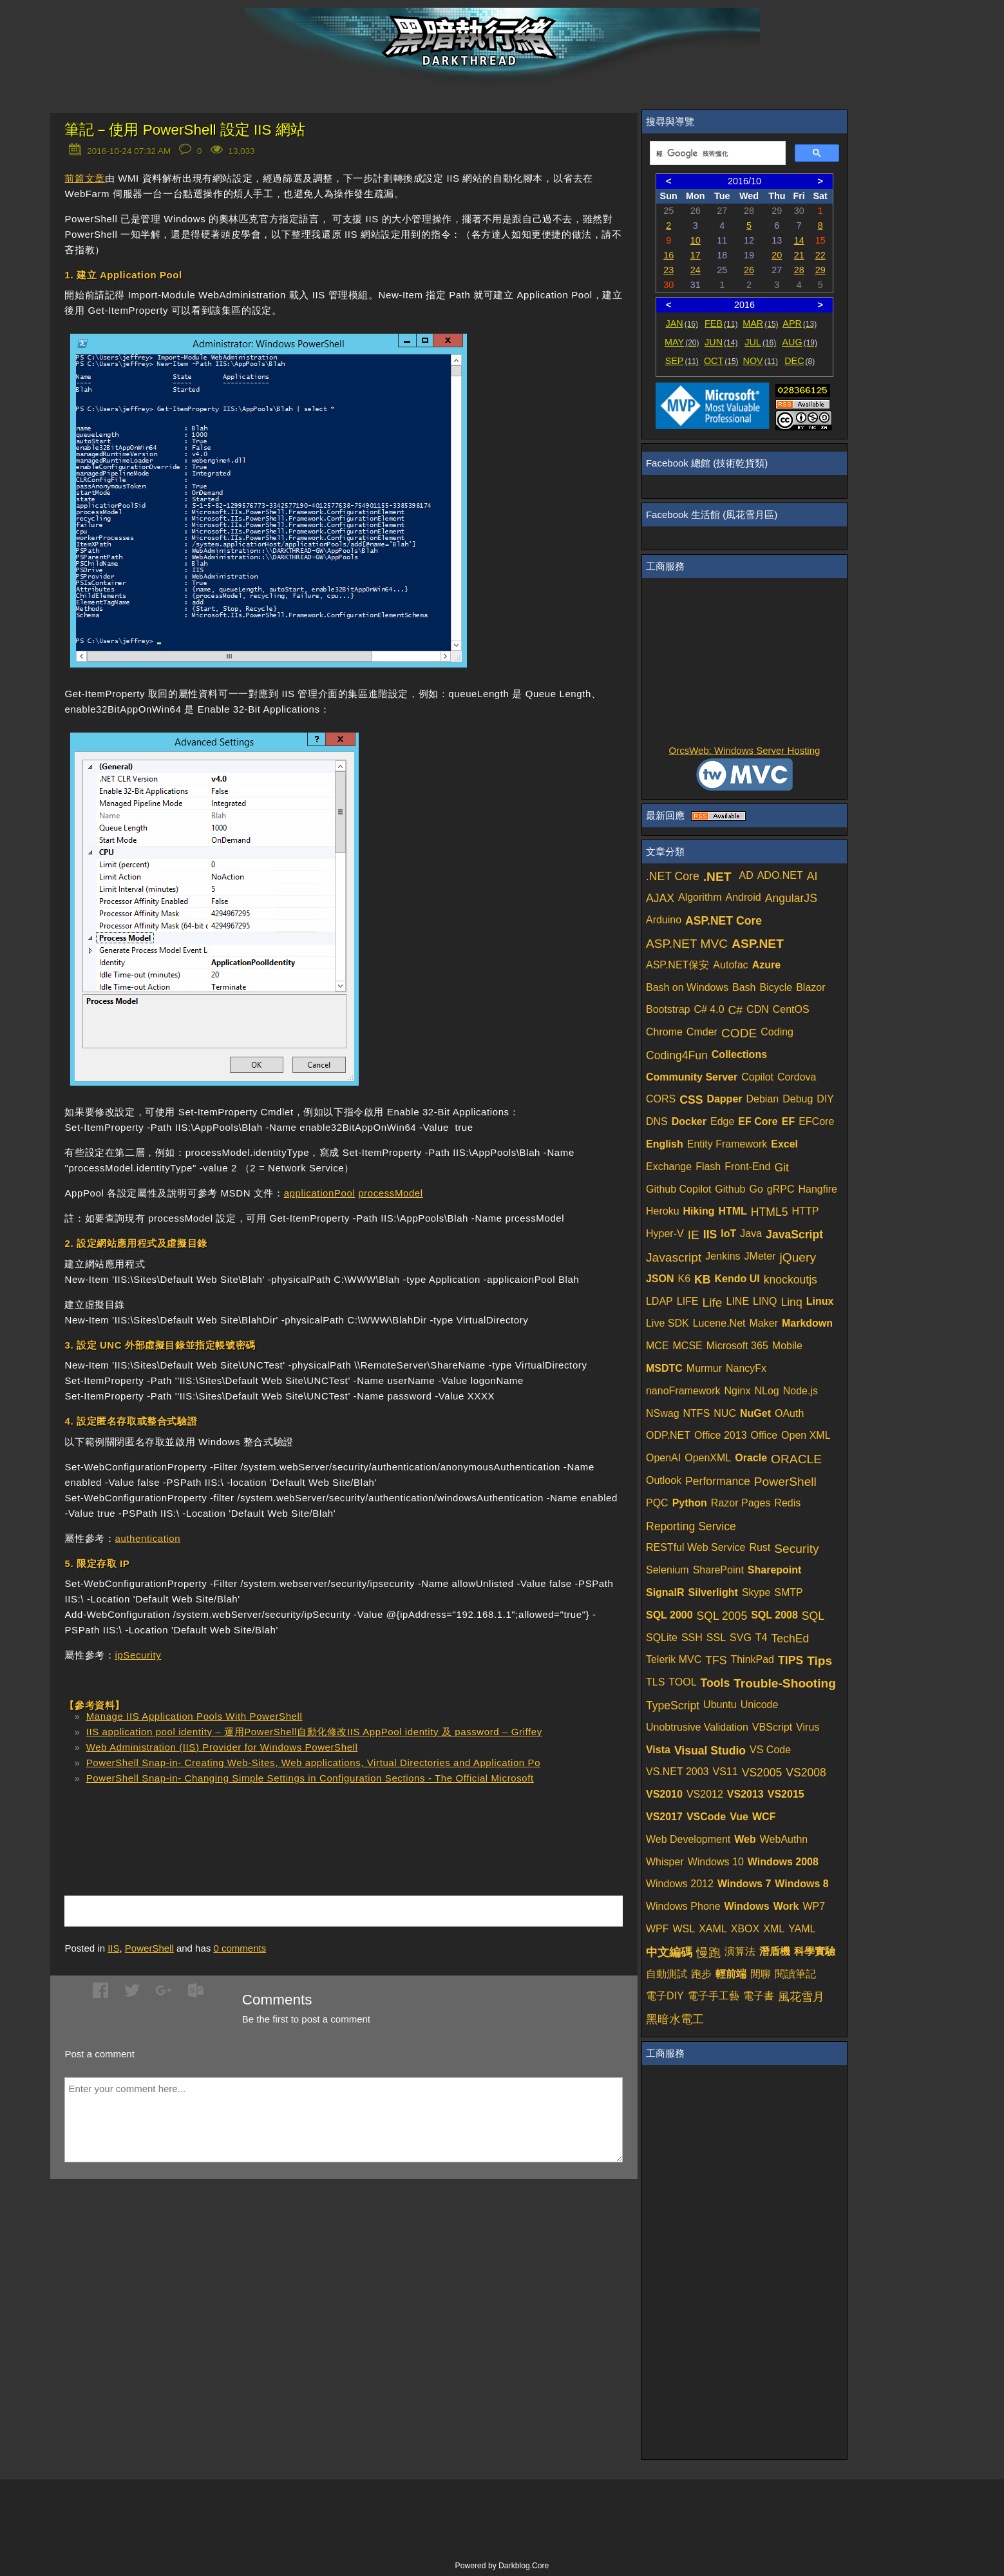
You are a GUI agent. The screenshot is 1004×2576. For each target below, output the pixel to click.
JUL (760, 342)
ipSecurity (138, 1654)
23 (668, 270)
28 (799, 270)
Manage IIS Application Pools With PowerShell (194, 1716)
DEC (799, 361)
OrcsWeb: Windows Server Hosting (744, 750)
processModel (390, 1192)
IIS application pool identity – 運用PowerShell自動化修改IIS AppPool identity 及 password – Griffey (314, 1731)
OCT (721, 361)
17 (695, 255)
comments (239, 1948)
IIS (113, 1948)
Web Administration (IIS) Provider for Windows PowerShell (222, 1747)
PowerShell (149, 1948)
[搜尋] (716, 153)
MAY (682, 342)
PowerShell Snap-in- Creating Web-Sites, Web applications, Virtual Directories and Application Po (313, 1762)
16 (668, 255)
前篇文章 (84, 178)
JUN (721, 342)
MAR (760, 323)
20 (777, 255)
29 (820, 270)
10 (695, 240)
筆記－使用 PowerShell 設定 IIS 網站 (184, 130)
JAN (681, 323)
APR (799, 323)
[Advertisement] (215, 1821)
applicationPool (319, 1192)
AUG (799, 342)
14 (799, 240)
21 (799, 255)
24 (695, 270)
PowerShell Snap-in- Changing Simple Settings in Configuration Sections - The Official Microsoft (310, 1778)
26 (749, 270)
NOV (760, 361)
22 (820, 255)
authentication (147, 1538)
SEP (682, 361)
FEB (721, 323)
